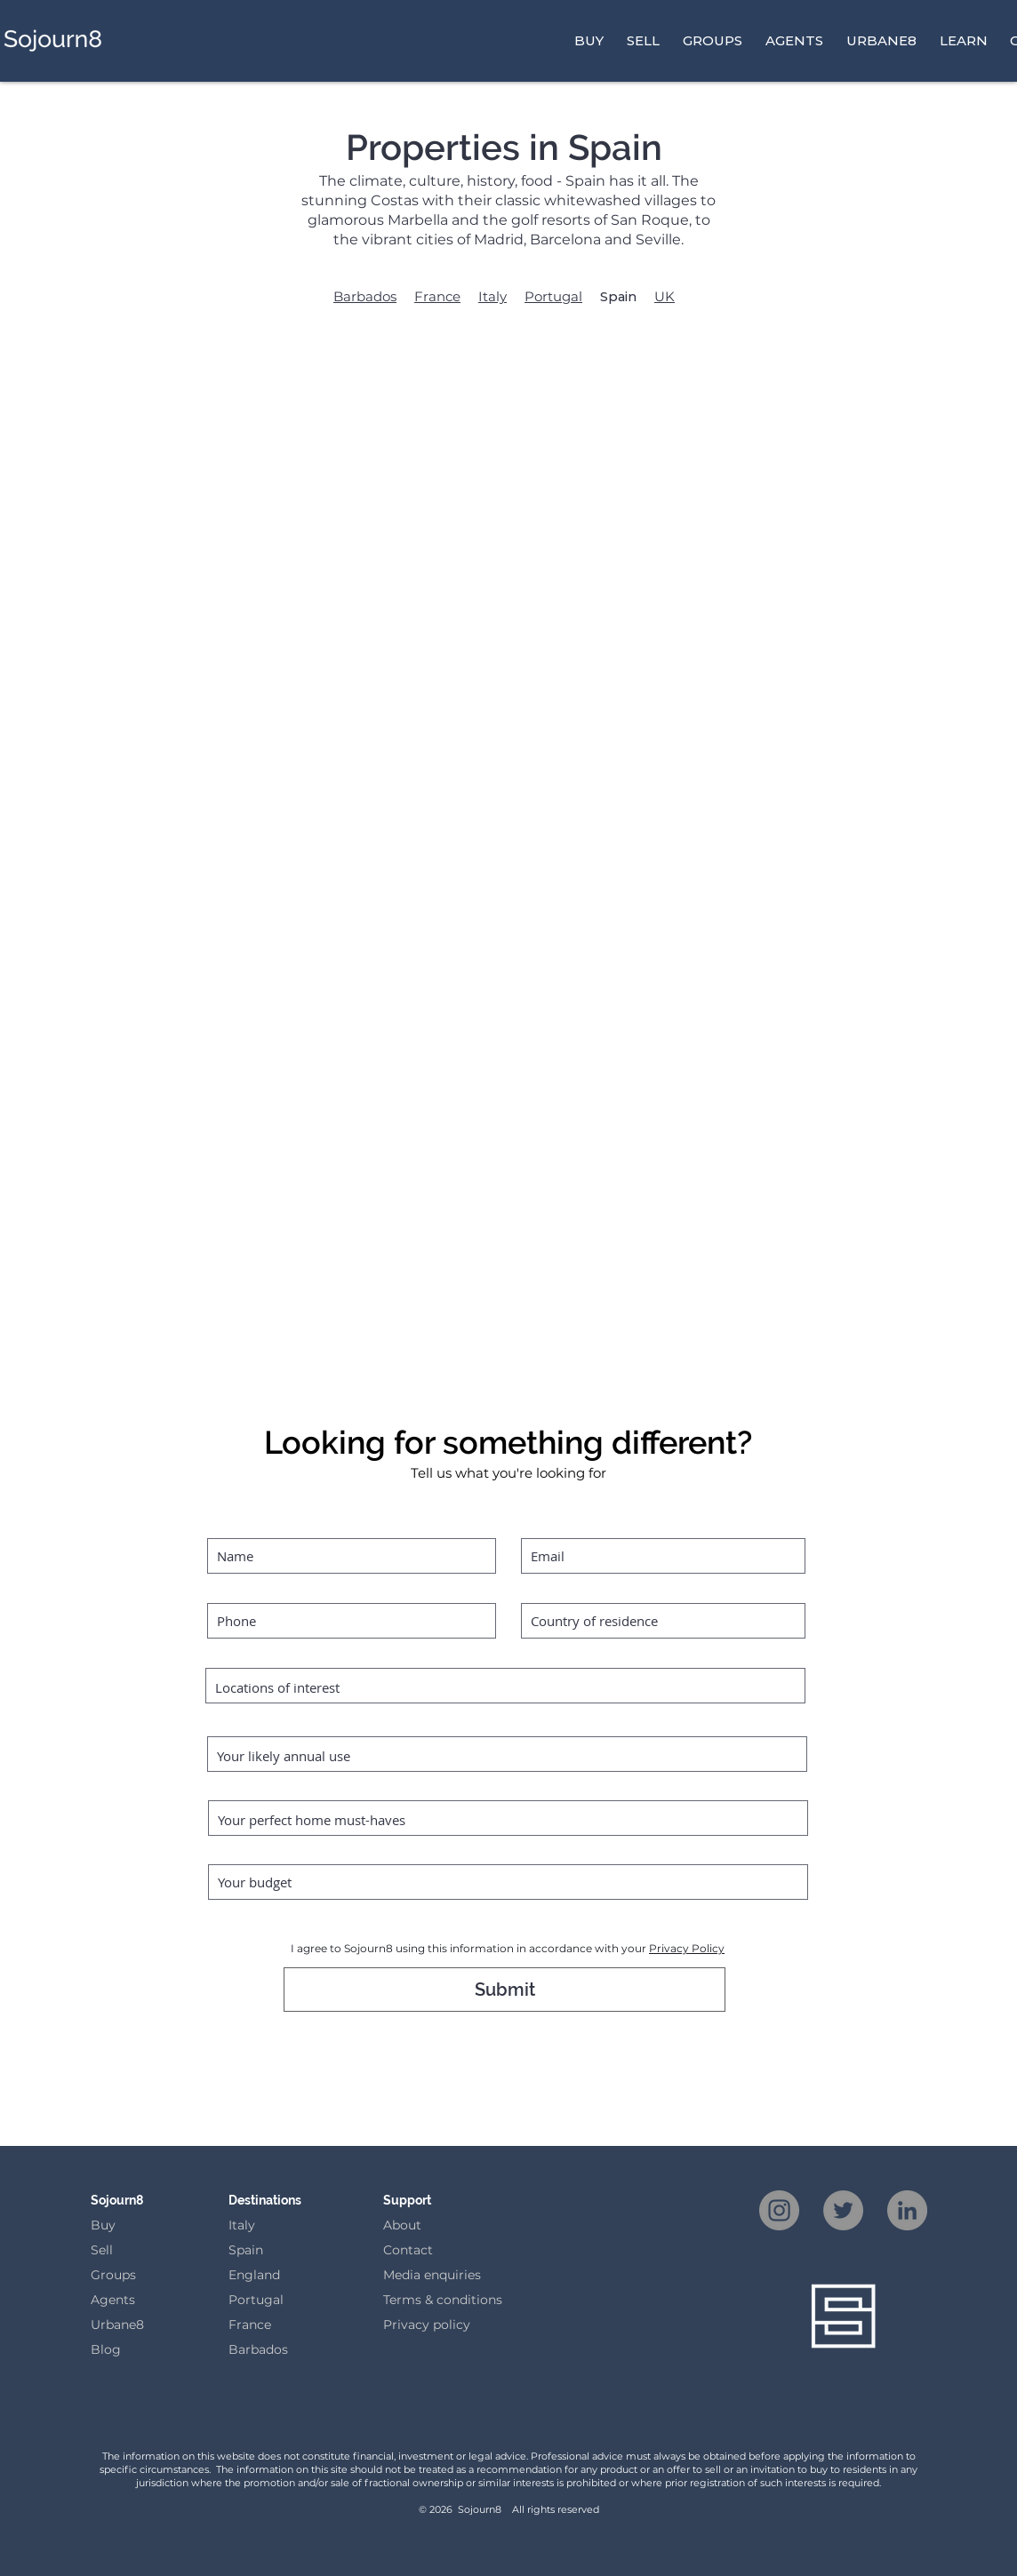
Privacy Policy (687, 1948)
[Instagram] (779, 2210)
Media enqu (419, 2275)
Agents (113, 2300)
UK (664, 296)
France (437, 296)
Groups (113, 2275)
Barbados (364, 296)
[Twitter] (843, 2210)
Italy (492, 296)
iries (468, 2275)
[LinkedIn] (907, 2210)
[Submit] (504, 1989)
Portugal (553, 296)
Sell (102, 2250)
